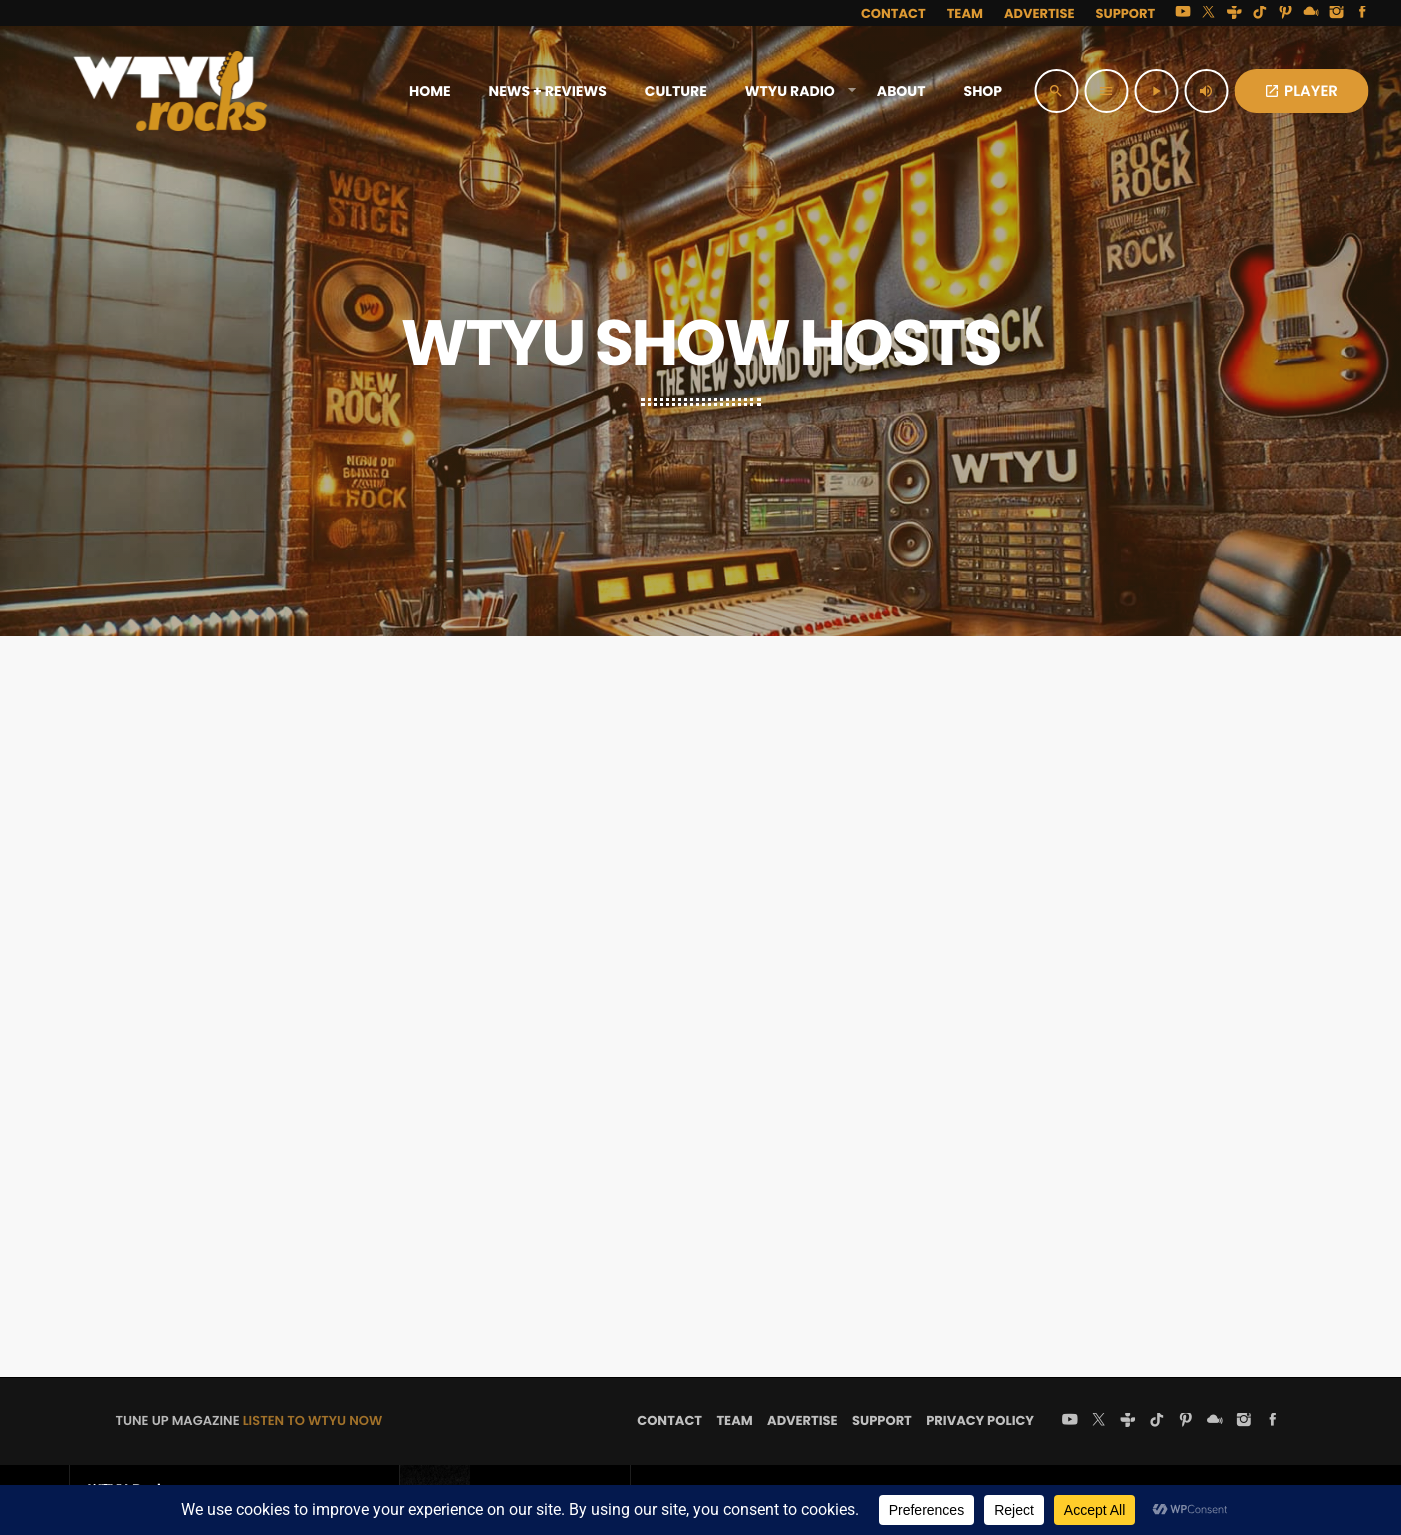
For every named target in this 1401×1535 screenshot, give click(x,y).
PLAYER (1301, 91)
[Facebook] (1362, 13)
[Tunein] (1234, 13)
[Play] (1156, 91)
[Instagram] (1337, 13)
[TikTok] (1260, 13)
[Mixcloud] (1311, 13)
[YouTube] (1183, 13)
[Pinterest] (1286, 13)
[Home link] (170, 91)
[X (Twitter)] (1209, 13)
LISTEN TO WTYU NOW (313, 1420)
